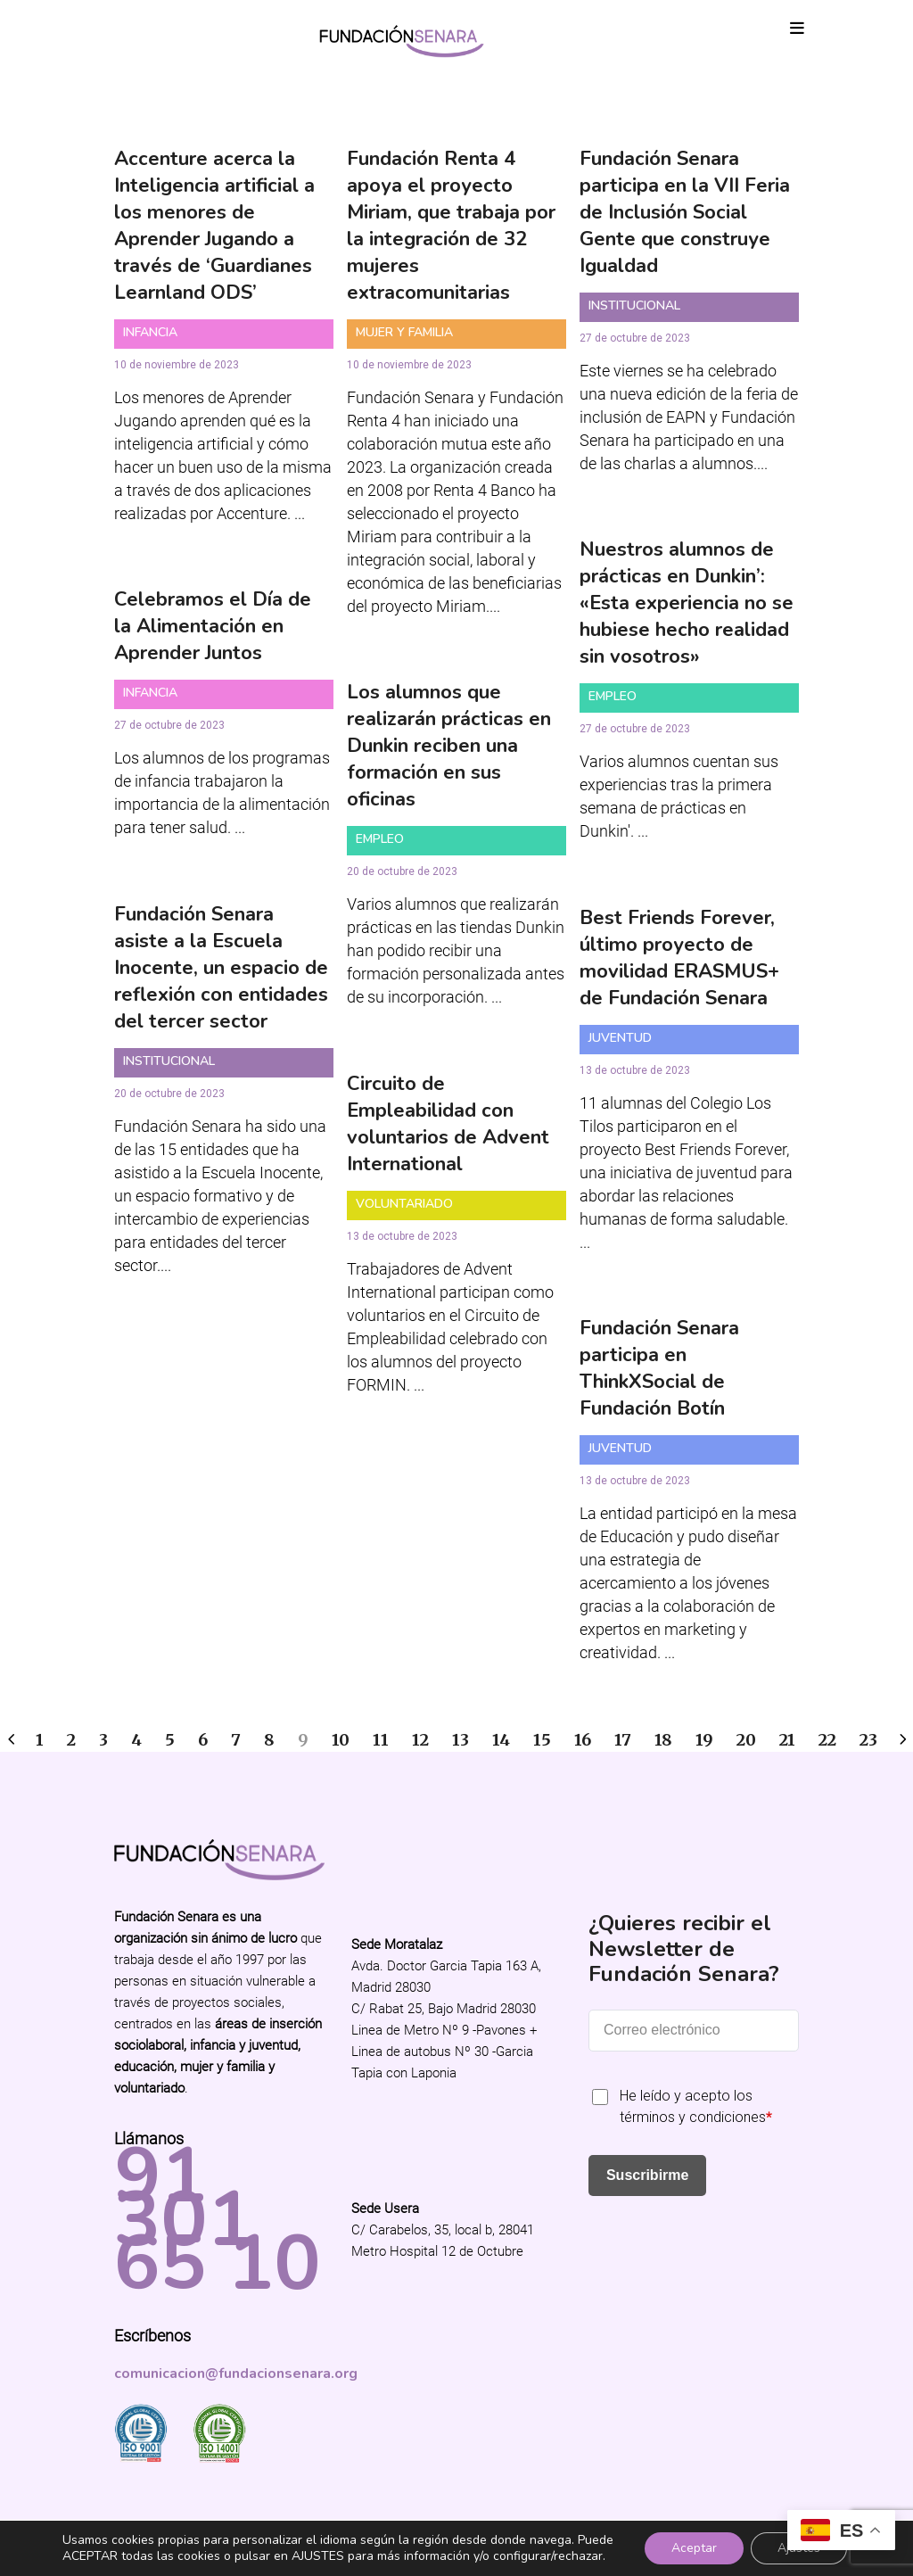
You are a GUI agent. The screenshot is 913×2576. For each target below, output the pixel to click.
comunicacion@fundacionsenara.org (236, 2373)
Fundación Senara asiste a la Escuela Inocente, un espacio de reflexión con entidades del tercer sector (221, 968)
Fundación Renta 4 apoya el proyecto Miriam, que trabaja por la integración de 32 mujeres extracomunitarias (451, 225)
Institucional (634, 305)
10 (341, 1740)
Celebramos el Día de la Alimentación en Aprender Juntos (212, 626)
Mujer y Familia (404, 332)
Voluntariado (404, 1203)
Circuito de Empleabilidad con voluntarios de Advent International (448, 1123)
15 (542, 1740)
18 (663, 1740)
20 (746, 1740)
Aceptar (694, 2547)
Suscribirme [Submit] (647, 2175)
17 (622, 1740)
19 (704, 1740)
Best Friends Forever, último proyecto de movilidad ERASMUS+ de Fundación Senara (679, 957)
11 (381, 1740)
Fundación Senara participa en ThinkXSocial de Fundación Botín (659, 1368)
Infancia (150, 332)
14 (501, 1740)
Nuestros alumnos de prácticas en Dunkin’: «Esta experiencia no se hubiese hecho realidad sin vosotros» (687, 603)
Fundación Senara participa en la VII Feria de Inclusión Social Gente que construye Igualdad (685, 212)
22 (827, 1740)
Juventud (620, 1037)
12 (420, 1740)
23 (868, 1740)
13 (460, 1740)
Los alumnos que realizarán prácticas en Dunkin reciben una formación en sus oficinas (449, 746)
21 (787, 1740)
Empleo (612, 696)
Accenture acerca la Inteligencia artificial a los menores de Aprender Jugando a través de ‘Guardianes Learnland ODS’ (214, 225)
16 (582, 1740)
